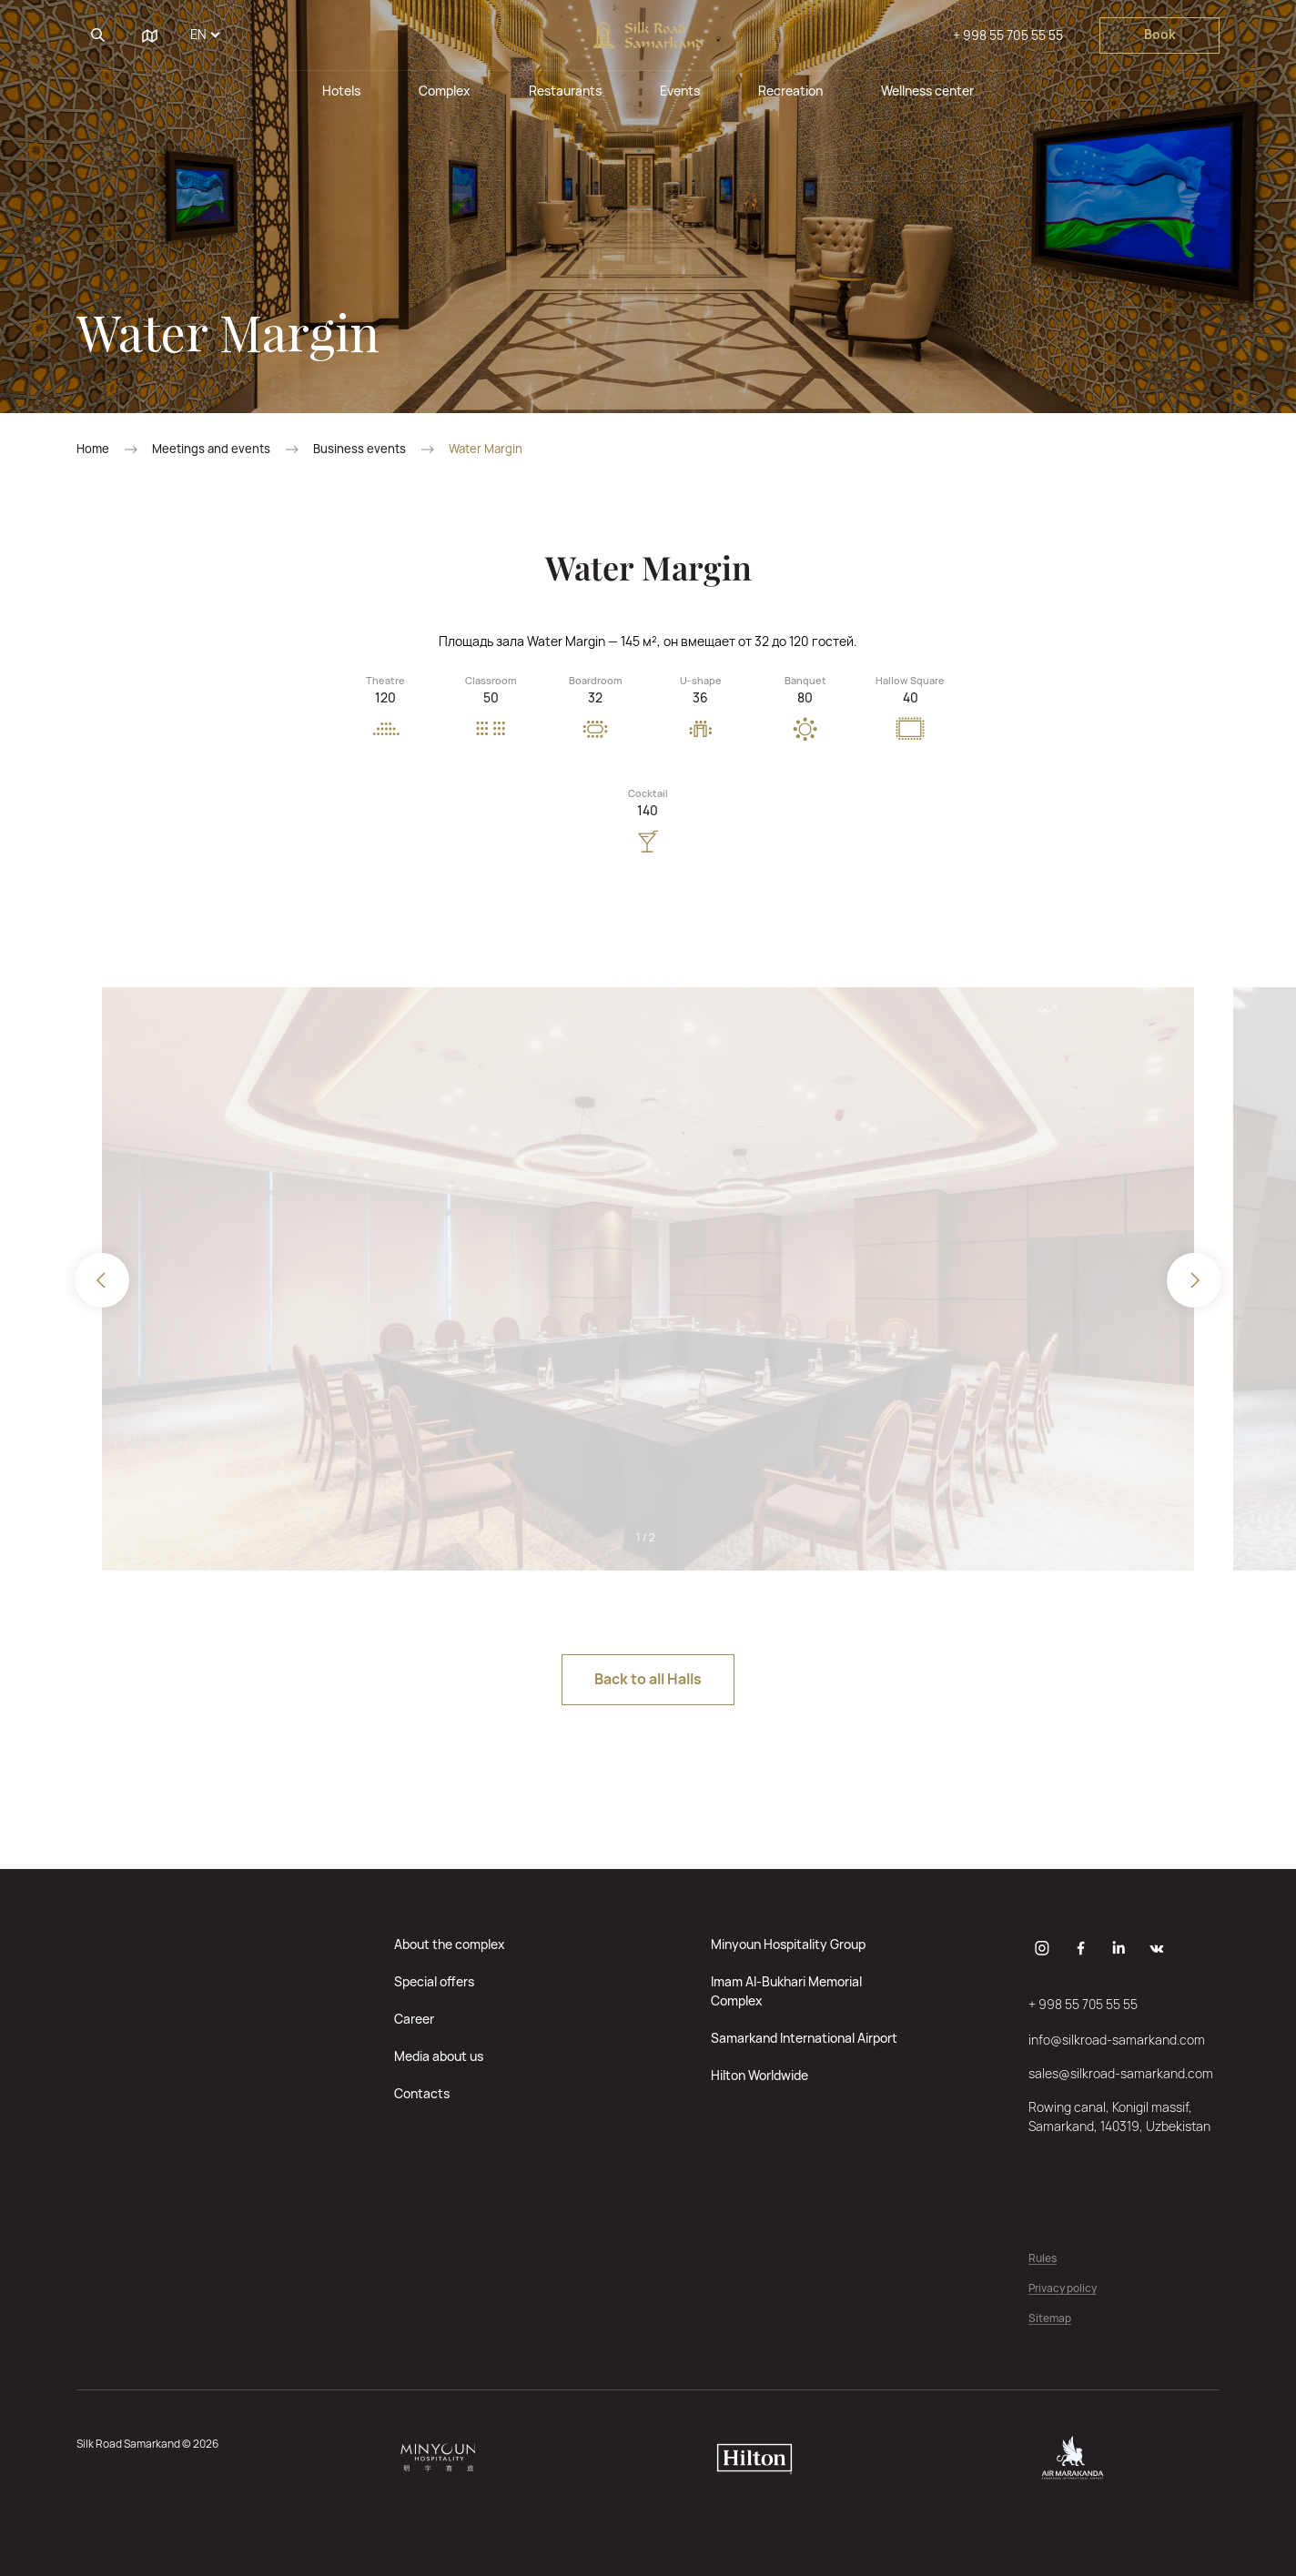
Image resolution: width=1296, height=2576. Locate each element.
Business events (359, 449)
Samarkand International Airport (804, 2037)
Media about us (438, 2056)
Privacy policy (1062, 2289)
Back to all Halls (648, 1679)
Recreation (790, 90)
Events (680, 90)
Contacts (422, 2093)
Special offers (434, 1981)
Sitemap (1049, 2319)
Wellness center (927, 90)
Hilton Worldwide (759, 2075)
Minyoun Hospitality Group (788, 1944)
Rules (1042, 2259)
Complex (445, 90)
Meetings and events (211, 449)
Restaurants (565, 90)
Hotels (341, 90)
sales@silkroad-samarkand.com (1120, 2073)
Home (92, 449)
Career (414, 2018)
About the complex (449, 1944)
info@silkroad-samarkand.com (1116, 2039)
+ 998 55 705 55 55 (1008, 35)
